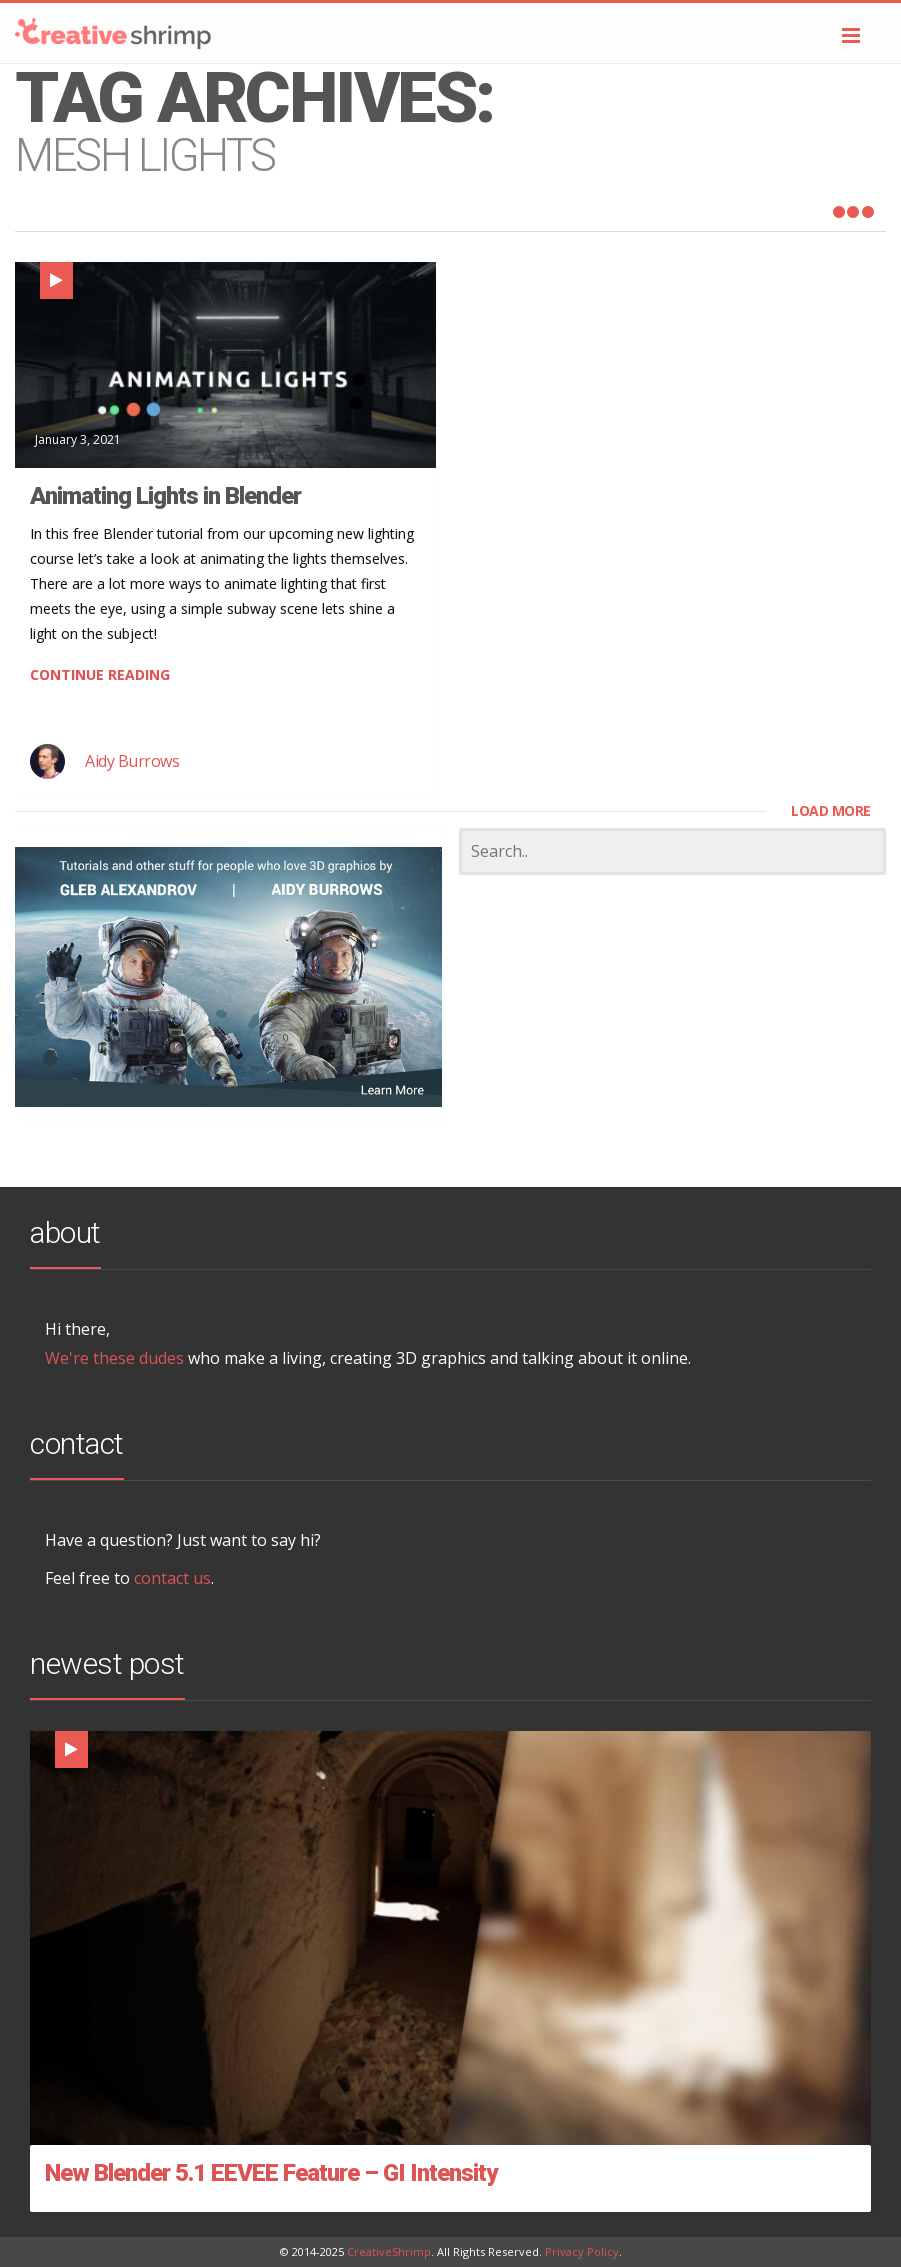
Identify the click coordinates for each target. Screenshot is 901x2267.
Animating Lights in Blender (165, 496)
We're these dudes (114, 1358)
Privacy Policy (582, 2251)
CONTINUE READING (100, 674)
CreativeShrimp (389, 2251)
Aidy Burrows (132, 761)
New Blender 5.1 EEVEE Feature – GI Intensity (271, 2173)
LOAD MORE (831, 810)
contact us (172, 1578)
